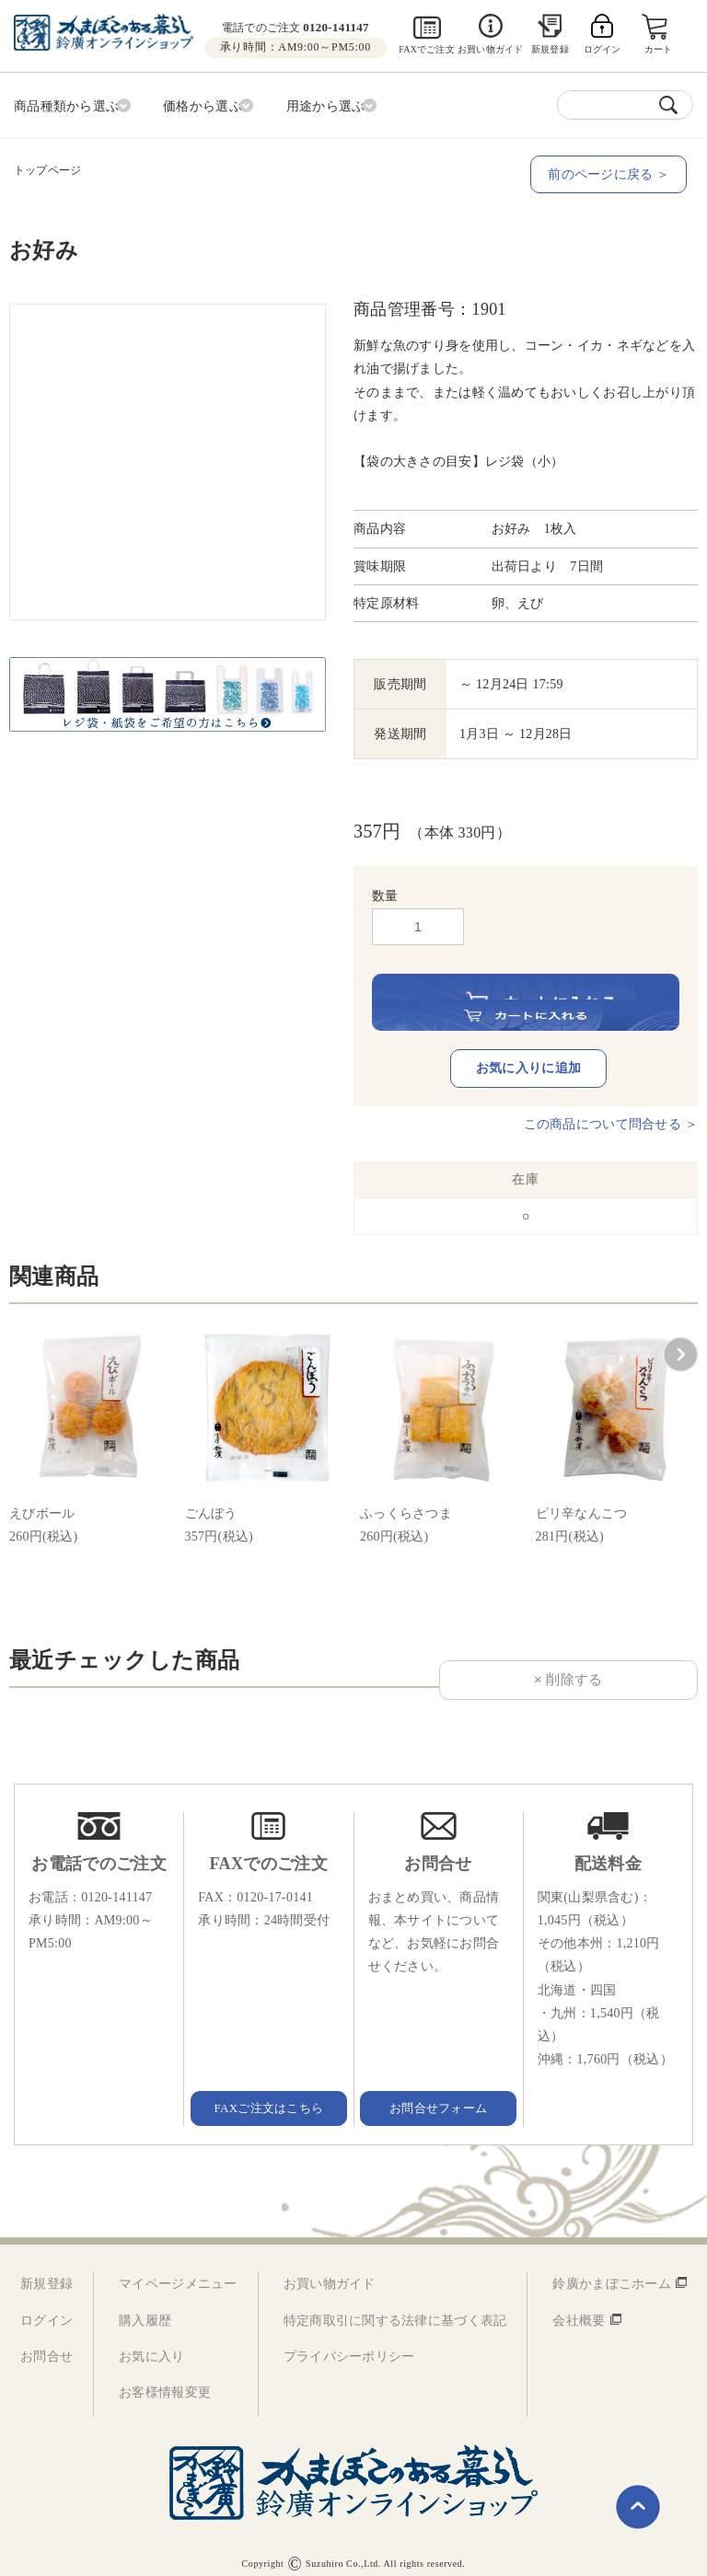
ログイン (46, 2306)
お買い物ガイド (490, 49)
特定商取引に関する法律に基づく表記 (395, 2306)
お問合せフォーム (438, 2093)
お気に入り (151, 2343)
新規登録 (550, 49)
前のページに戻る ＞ (615, 171)
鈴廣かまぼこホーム (611, 2270)
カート (659, 49)
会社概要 (578, 2306)
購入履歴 (145, 2306)
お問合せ (46, 2343)
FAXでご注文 (427, 49)
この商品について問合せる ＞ (611, 1109)
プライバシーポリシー (349, 2343)
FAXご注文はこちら (269, 2093)
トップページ (47, 166)
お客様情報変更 (165, 2378)
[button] (680, 1341)
